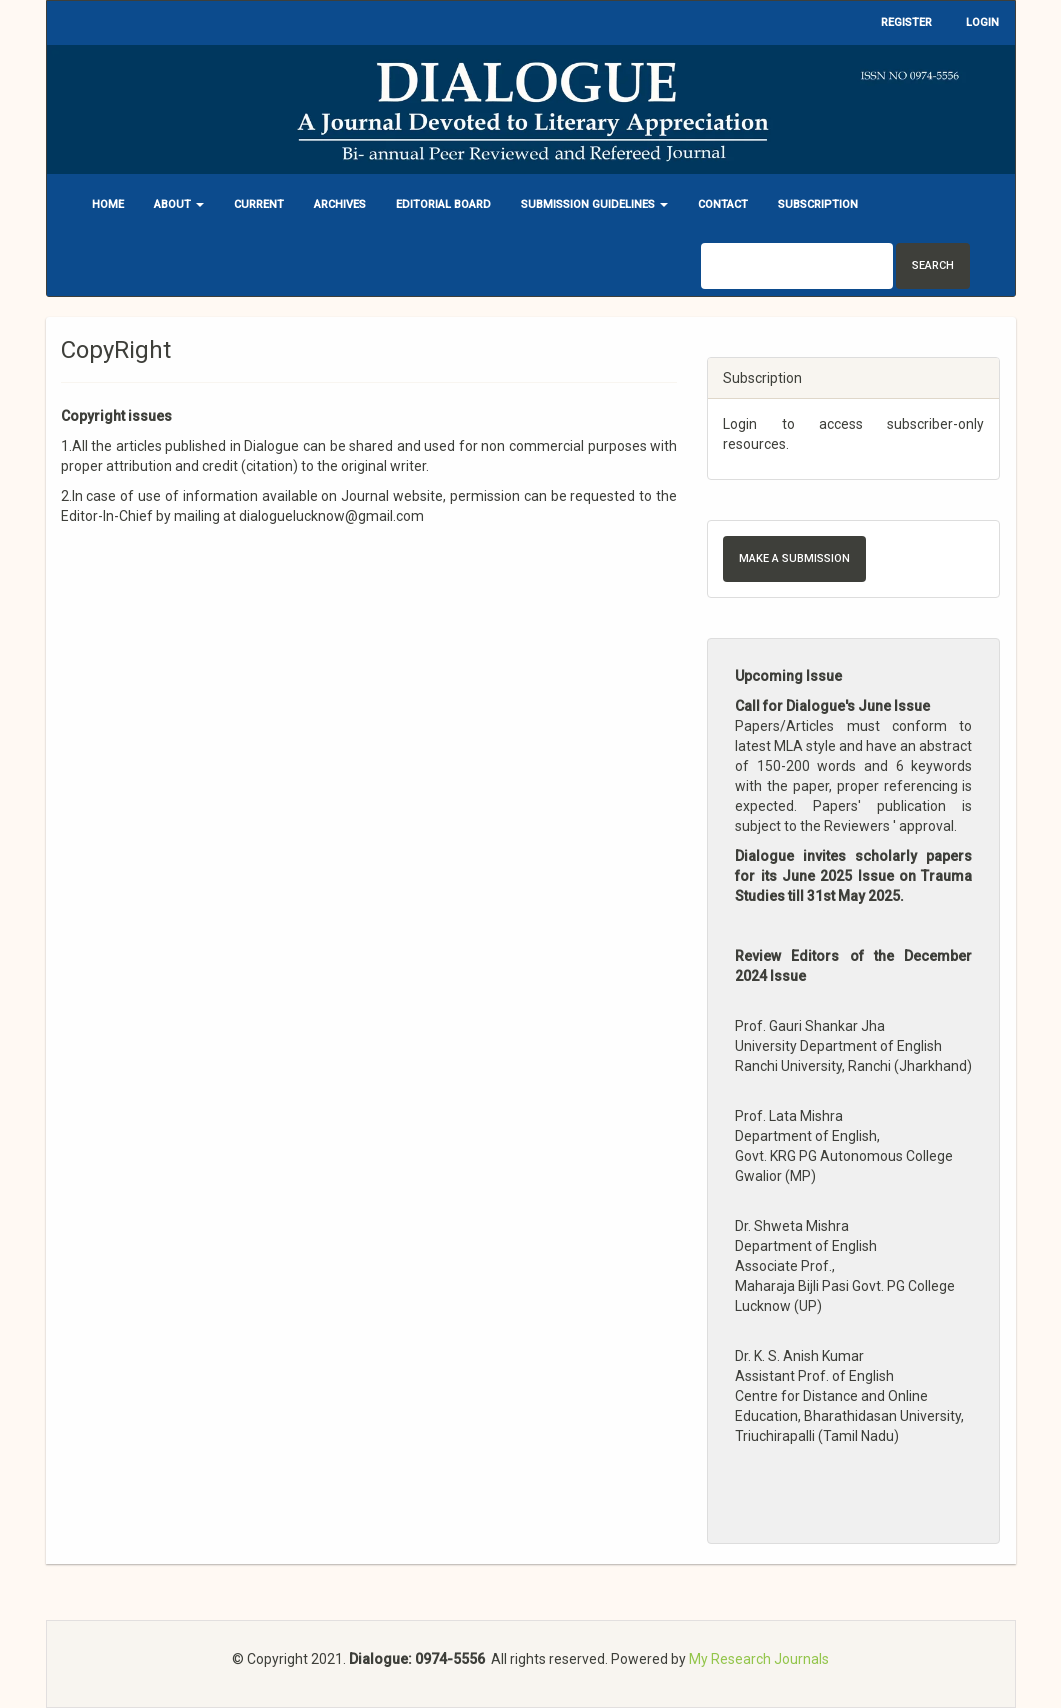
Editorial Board (443, 204)
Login (982, 22)
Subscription (818, 204)
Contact (723, 204)
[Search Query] (797, 266)
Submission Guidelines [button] (594, 204)
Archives (340, 204)
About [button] (179, 204)
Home (108, 204)
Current (259, 204)
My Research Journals (759, 1659)
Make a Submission (794, 558)
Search (933, 265)
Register (906, 22)
